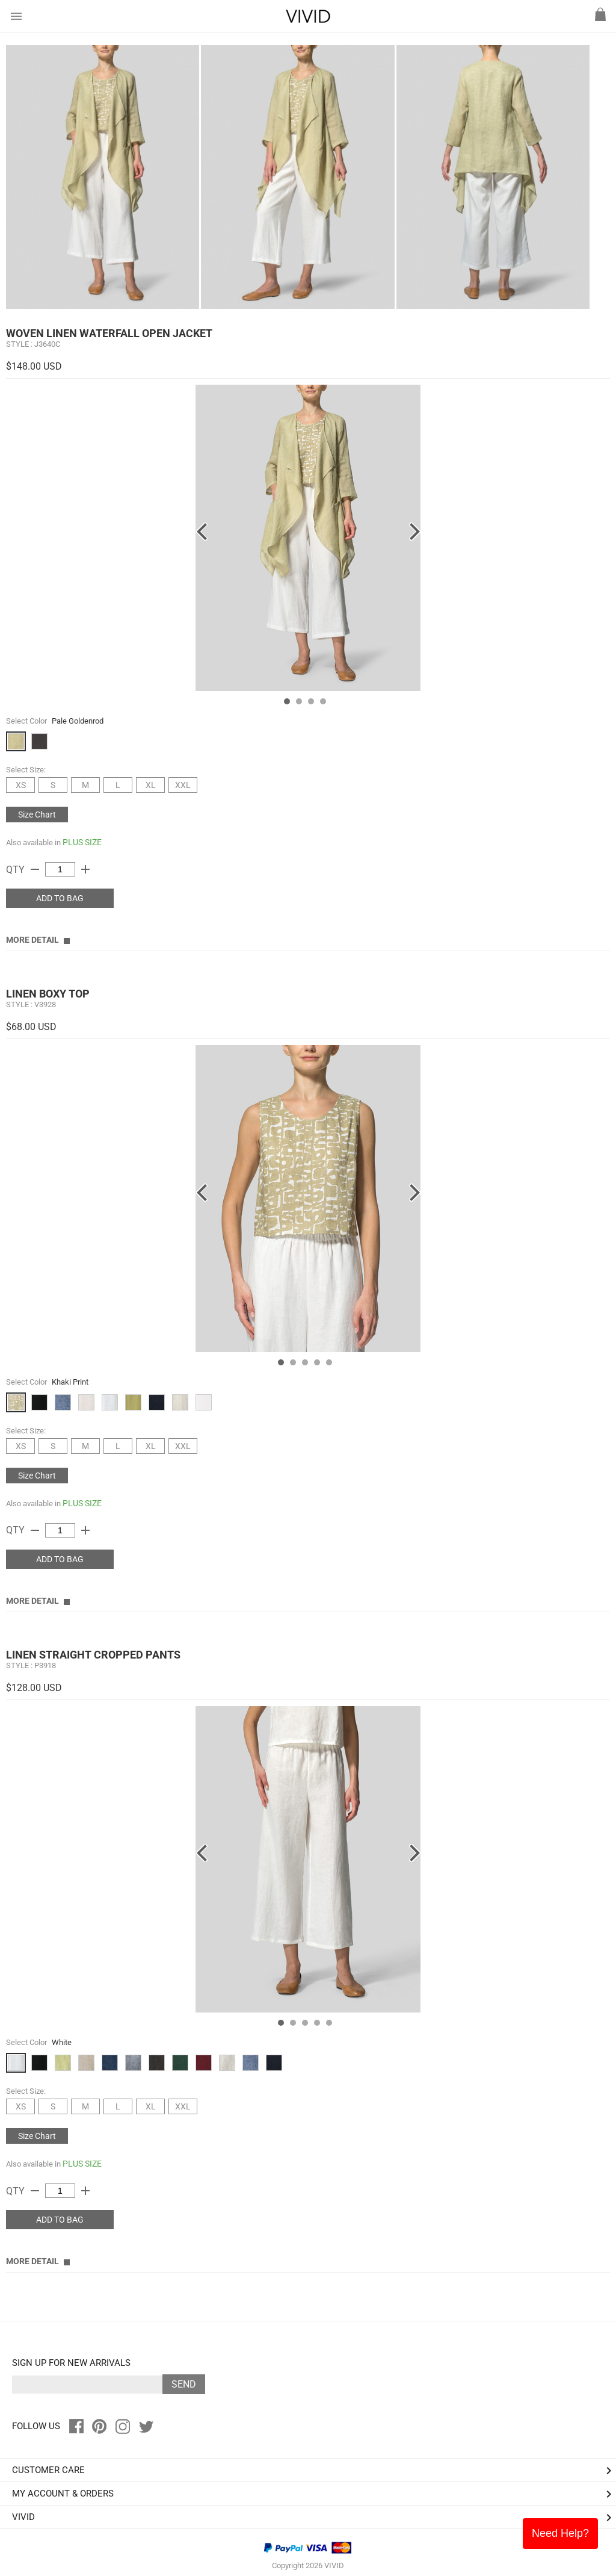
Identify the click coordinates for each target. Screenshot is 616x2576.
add (85, 869)
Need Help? (560, 2533)
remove (35, 869)
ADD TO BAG (60, 898)
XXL (183, 785)
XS (21, 785)
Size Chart (37, 814)
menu (16, 16)
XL (151, 785)
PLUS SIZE (82, 842)
